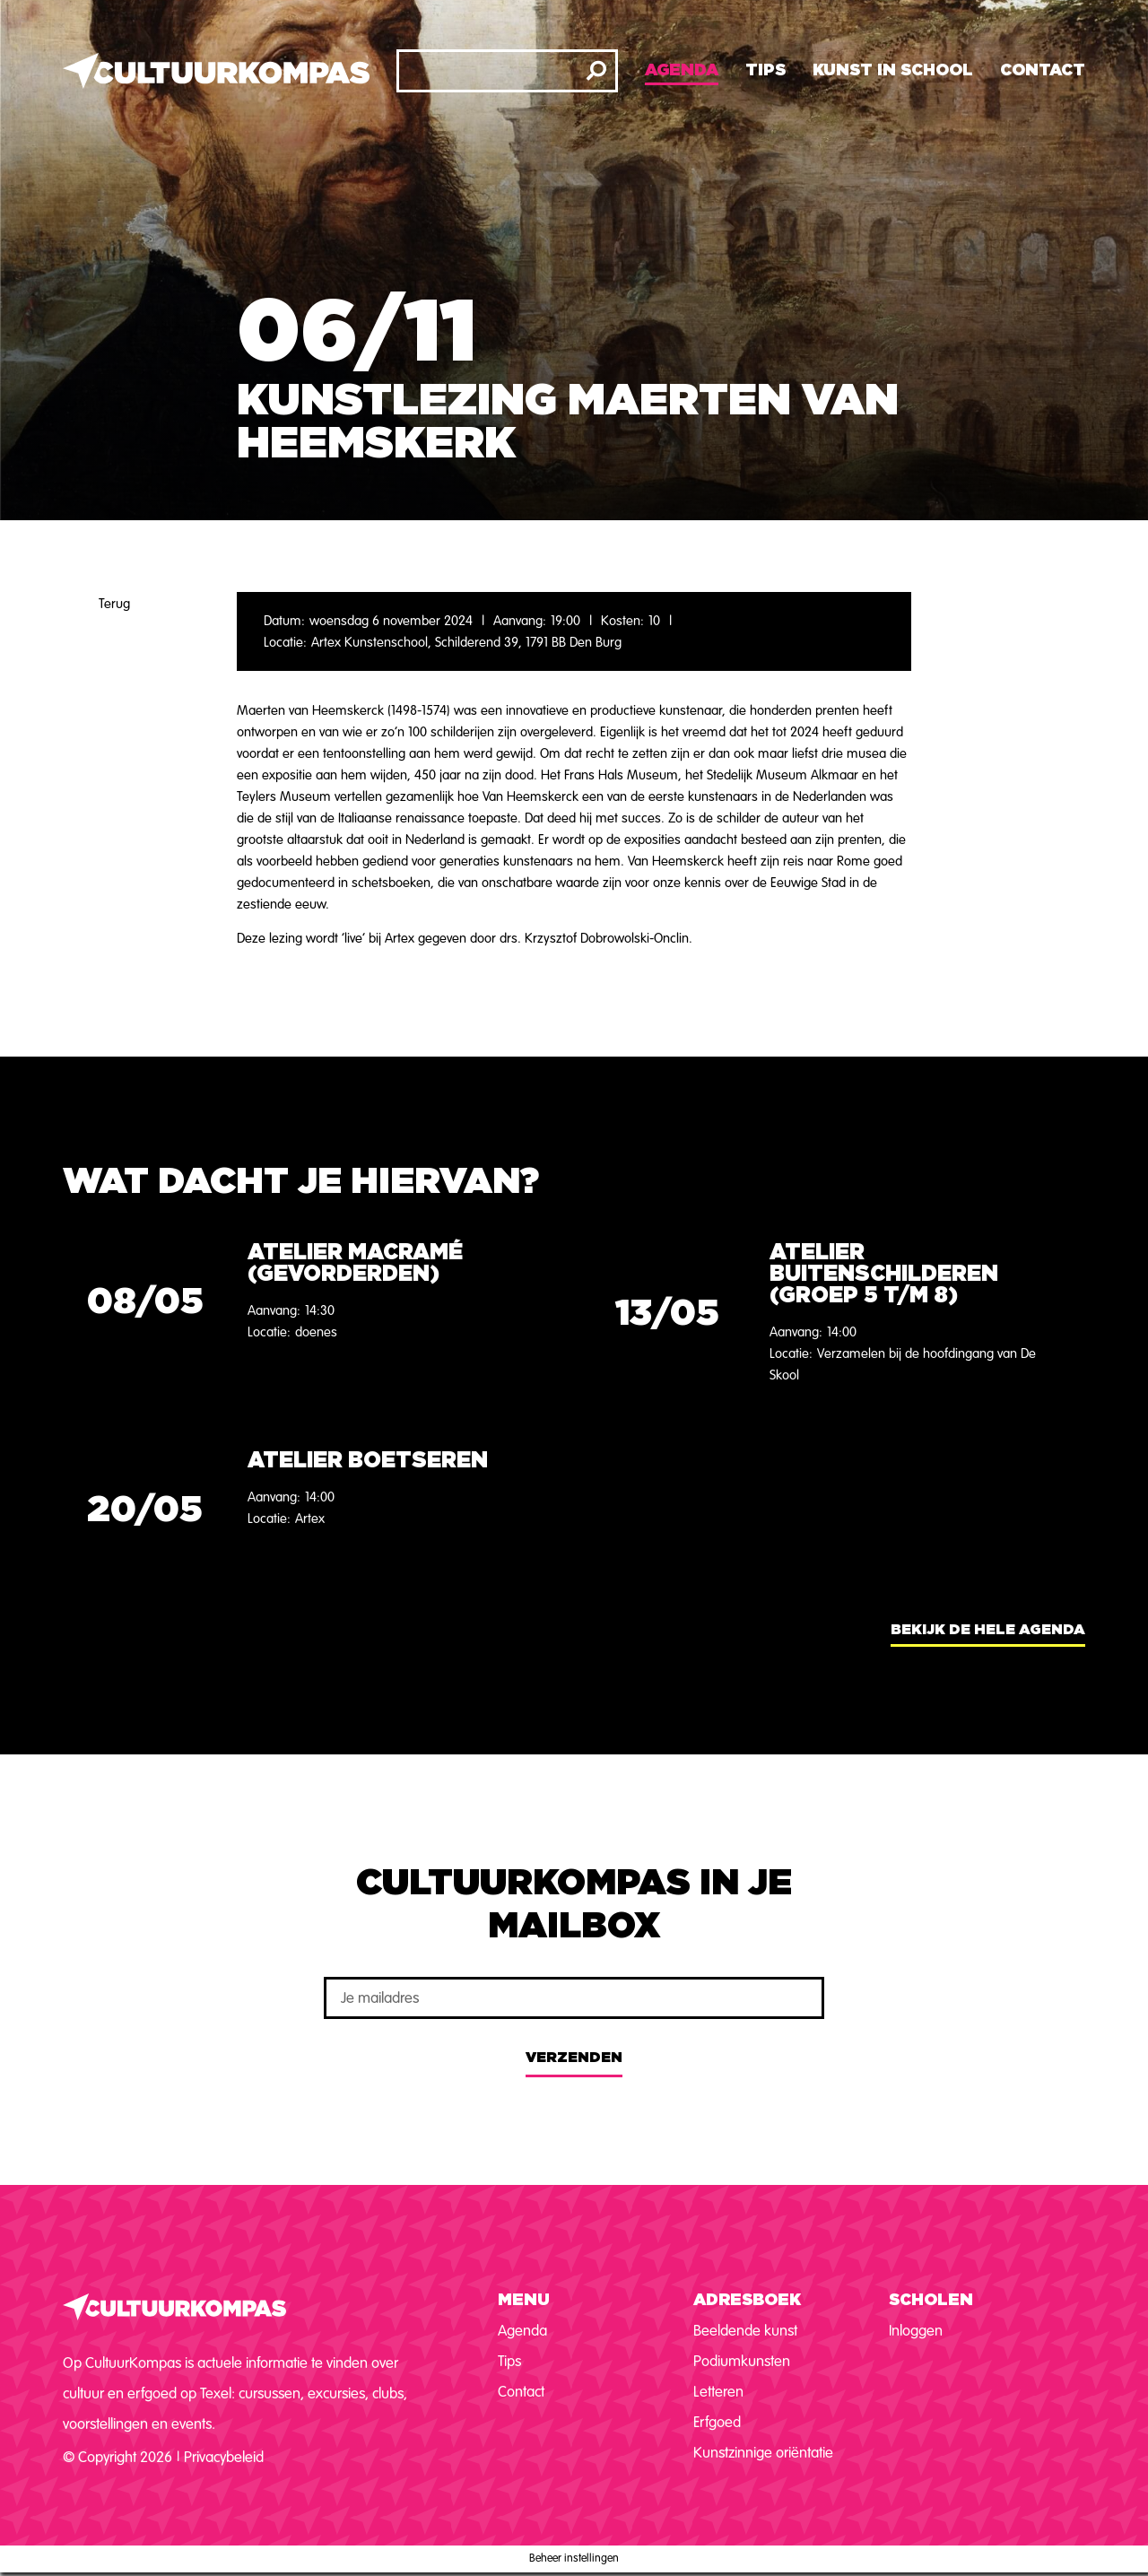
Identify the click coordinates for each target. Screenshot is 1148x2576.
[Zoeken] (596, 71)
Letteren (718, 2391)
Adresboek (747, 2301)
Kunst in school (893, 71)
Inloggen (916, 2330)
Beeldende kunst (745, 2330)
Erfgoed (717, 2422)
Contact (1042, 71)
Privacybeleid (224, 2457)
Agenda (681, 71)
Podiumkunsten (741, 2361)
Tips (765, 71)
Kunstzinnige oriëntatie (763, 2452)
